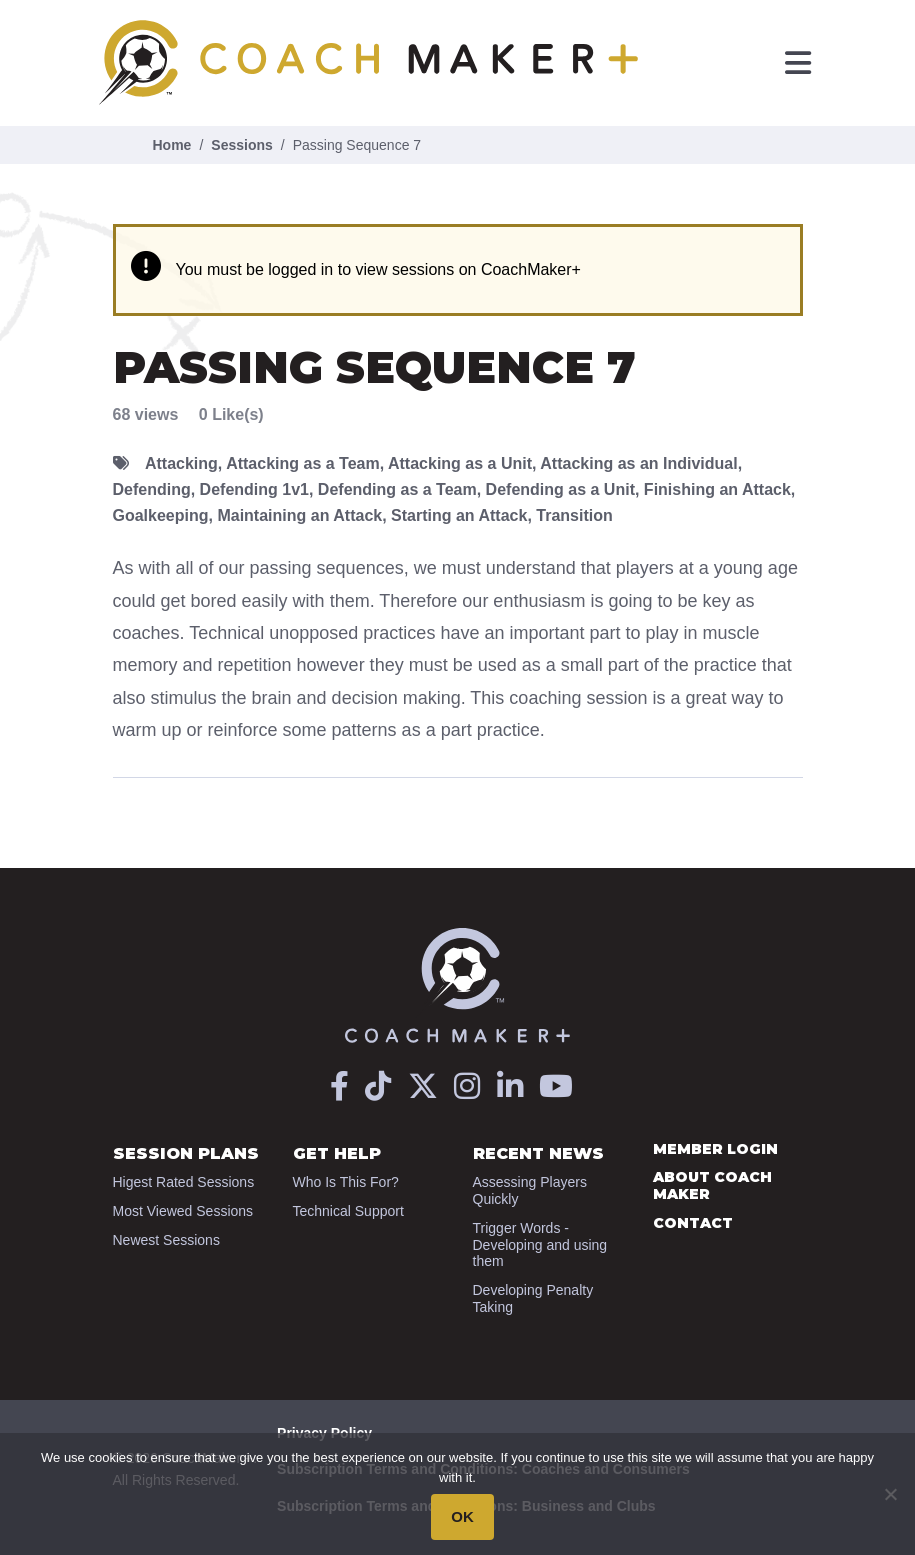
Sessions (241, 145)
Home (172, 145)
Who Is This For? (346, 1182)
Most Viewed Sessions (183, 1211)
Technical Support (348, 1211)
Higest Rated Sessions (184, 1182)
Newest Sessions (166, 1240)
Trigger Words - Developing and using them (540, 1245)
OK (462, 1516)
